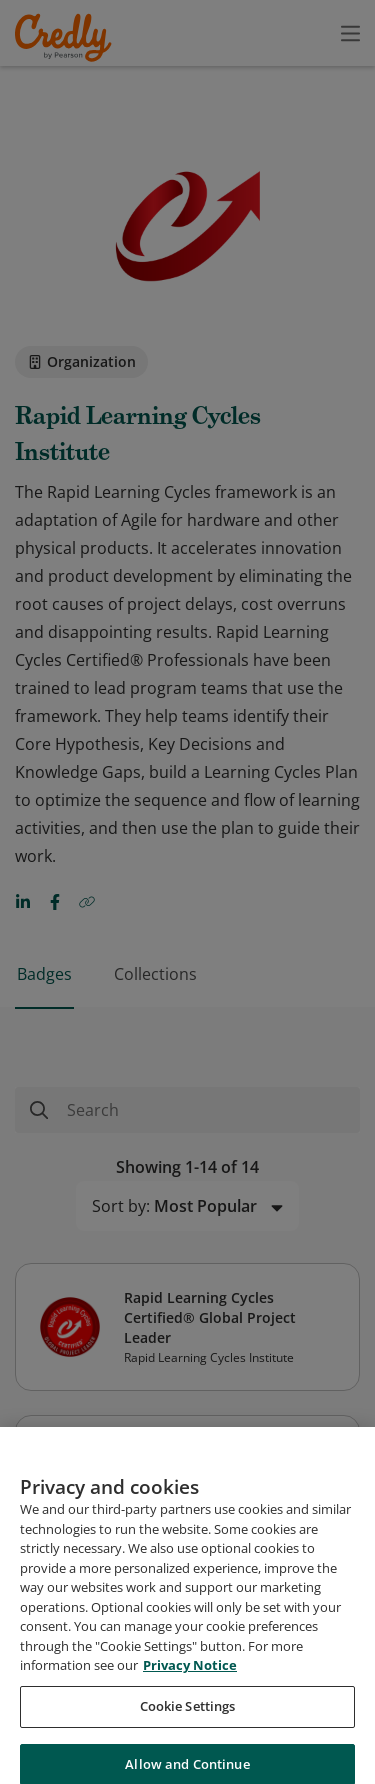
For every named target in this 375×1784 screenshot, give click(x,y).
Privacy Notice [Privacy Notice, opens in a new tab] (190, 1747)
